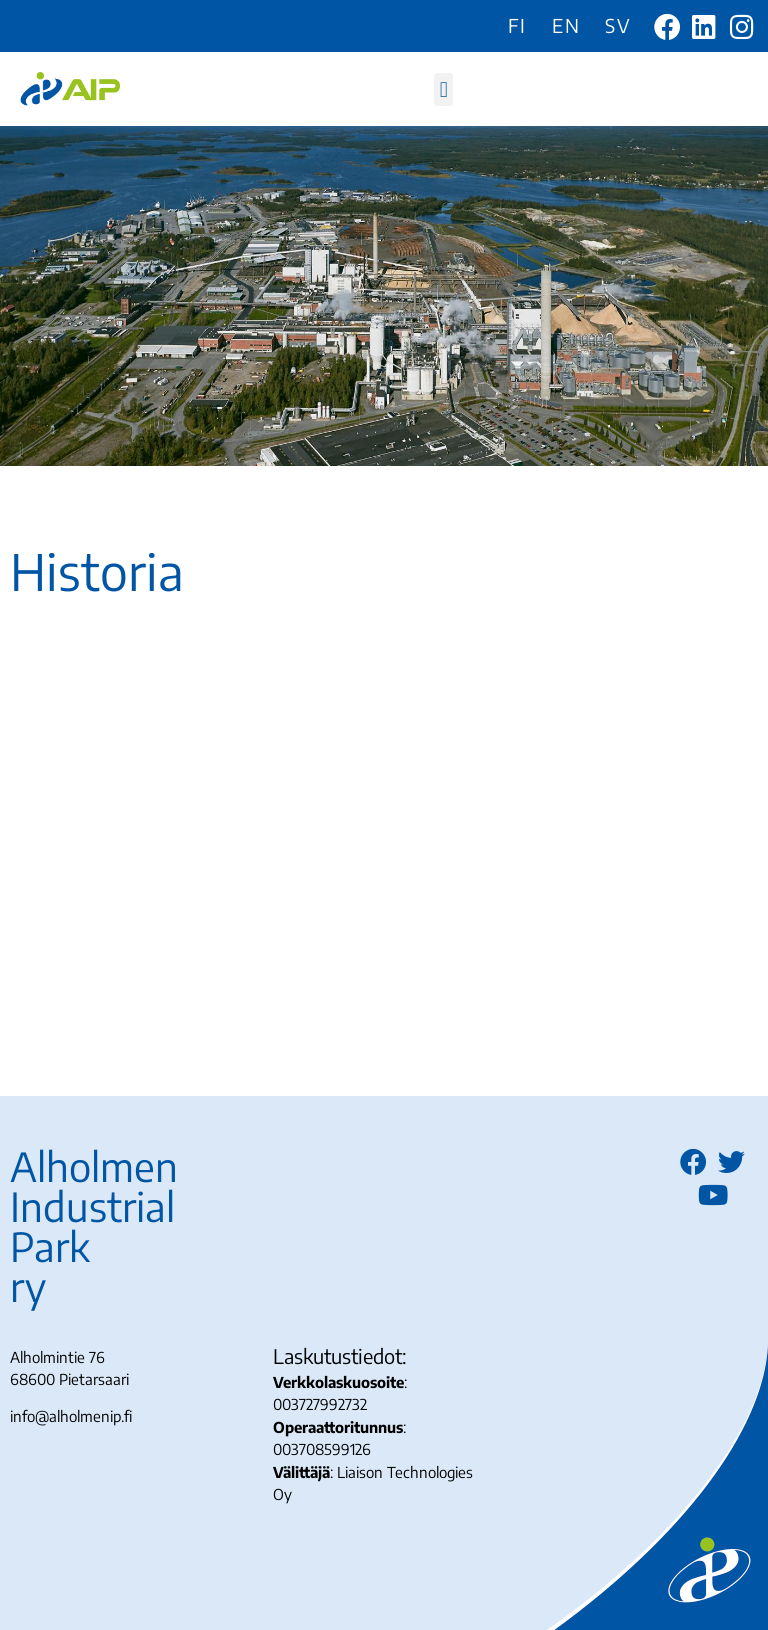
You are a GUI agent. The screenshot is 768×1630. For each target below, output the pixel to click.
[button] (443, 89)
